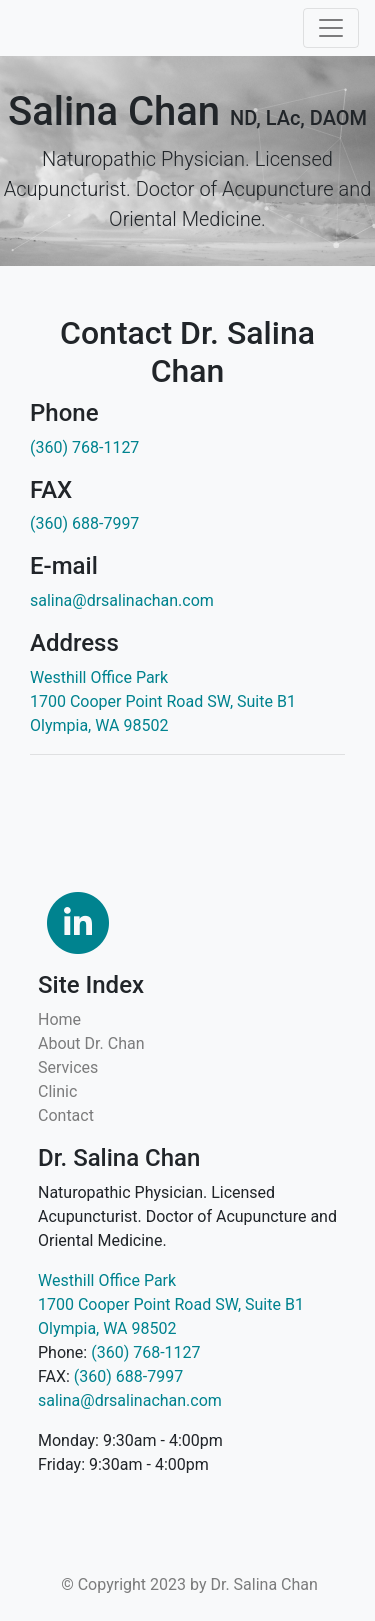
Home (59, 1019)
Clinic (57, 1091)
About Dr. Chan (91, 1043)
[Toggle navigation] (331, 28)
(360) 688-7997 (84, 523)
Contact (66, 1115)
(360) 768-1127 (84, 447)
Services (68, 1067)
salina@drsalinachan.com (122, 600)
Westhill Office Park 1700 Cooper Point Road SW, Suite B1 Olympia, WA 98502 (163, 701)
